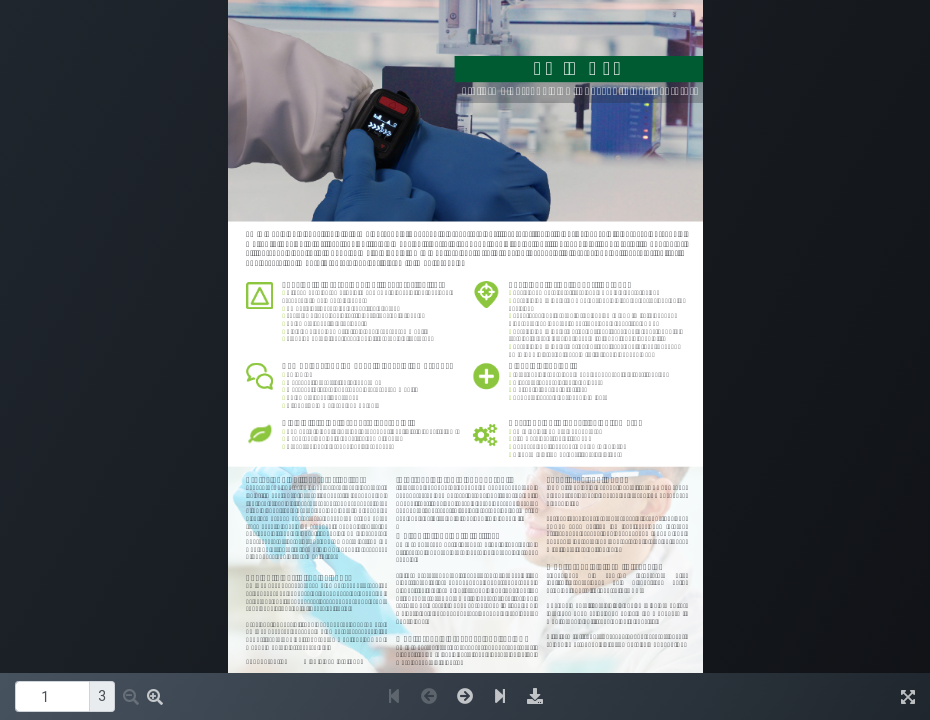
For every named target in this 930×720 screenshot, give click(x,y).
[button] (131, 697)
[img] (535, 696)
